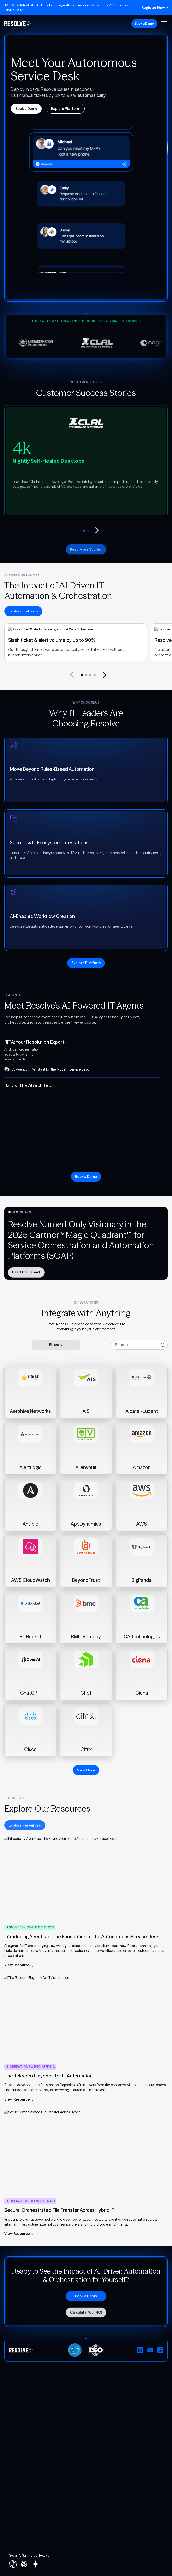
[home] (17, 23)
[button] (164, 23)
